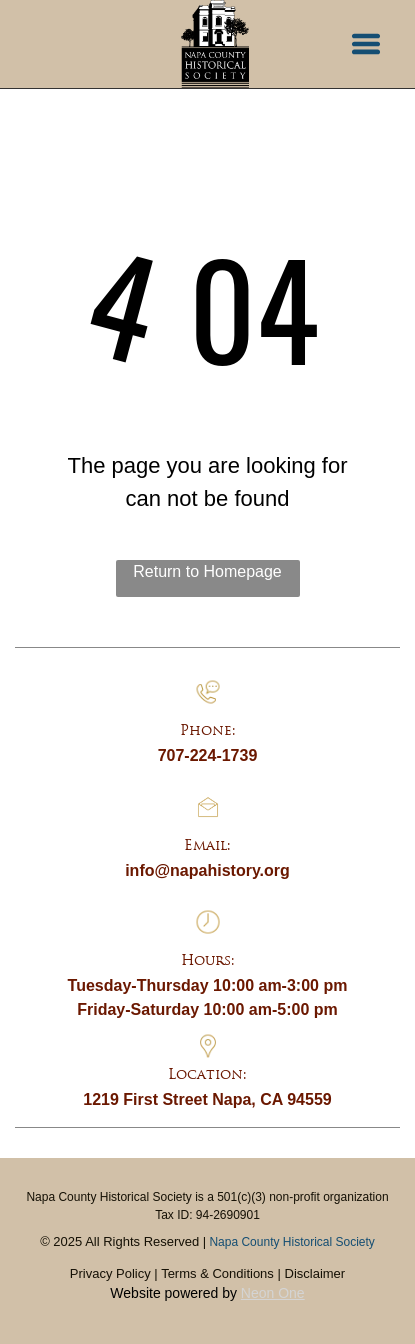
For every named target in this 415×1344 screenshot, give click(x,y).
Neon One (273, 1293)
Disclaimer (315, 1273)
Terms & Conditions (217, 1273)
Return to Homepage (207, 571)
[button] (366, 44)
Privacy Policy (110, 1273)
